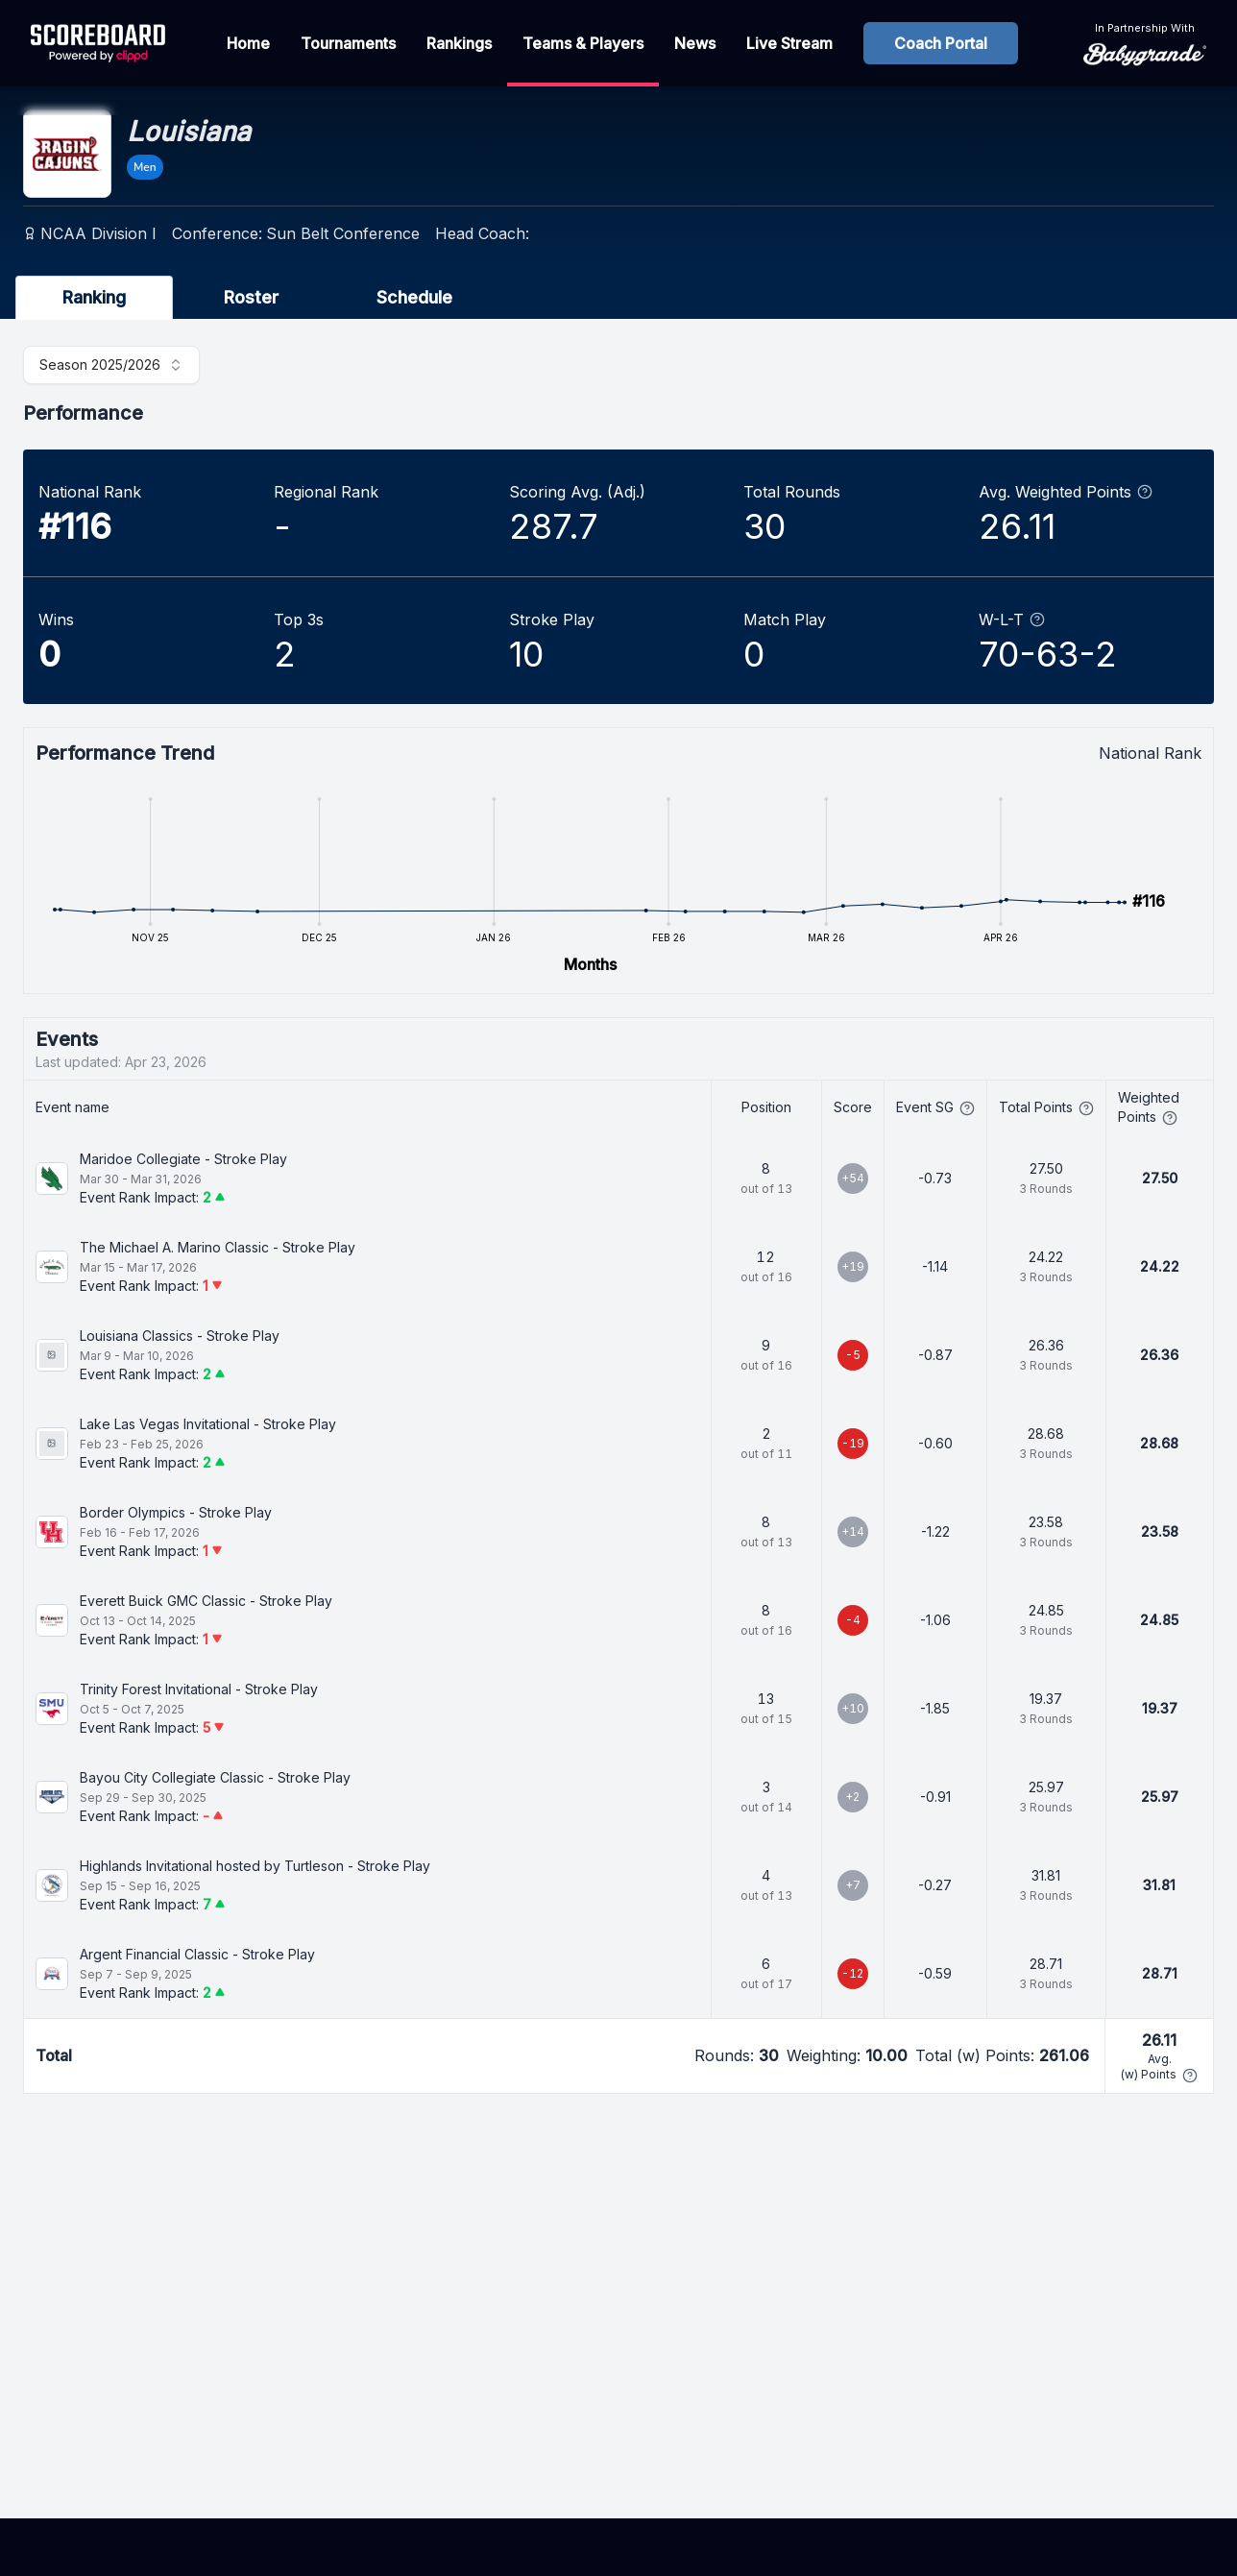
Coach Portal (940, 43)
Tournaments (348, 43)
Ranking (94, 297)
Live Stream (789, 43)
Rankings (459, 43)
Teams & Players (582, 43)
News (695, 43)
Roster (251, 297)
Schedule (414, 297)
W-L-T (1012, 619)
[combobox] (111, 365)
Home (248, 43)
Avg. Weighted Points (1065, 491)
